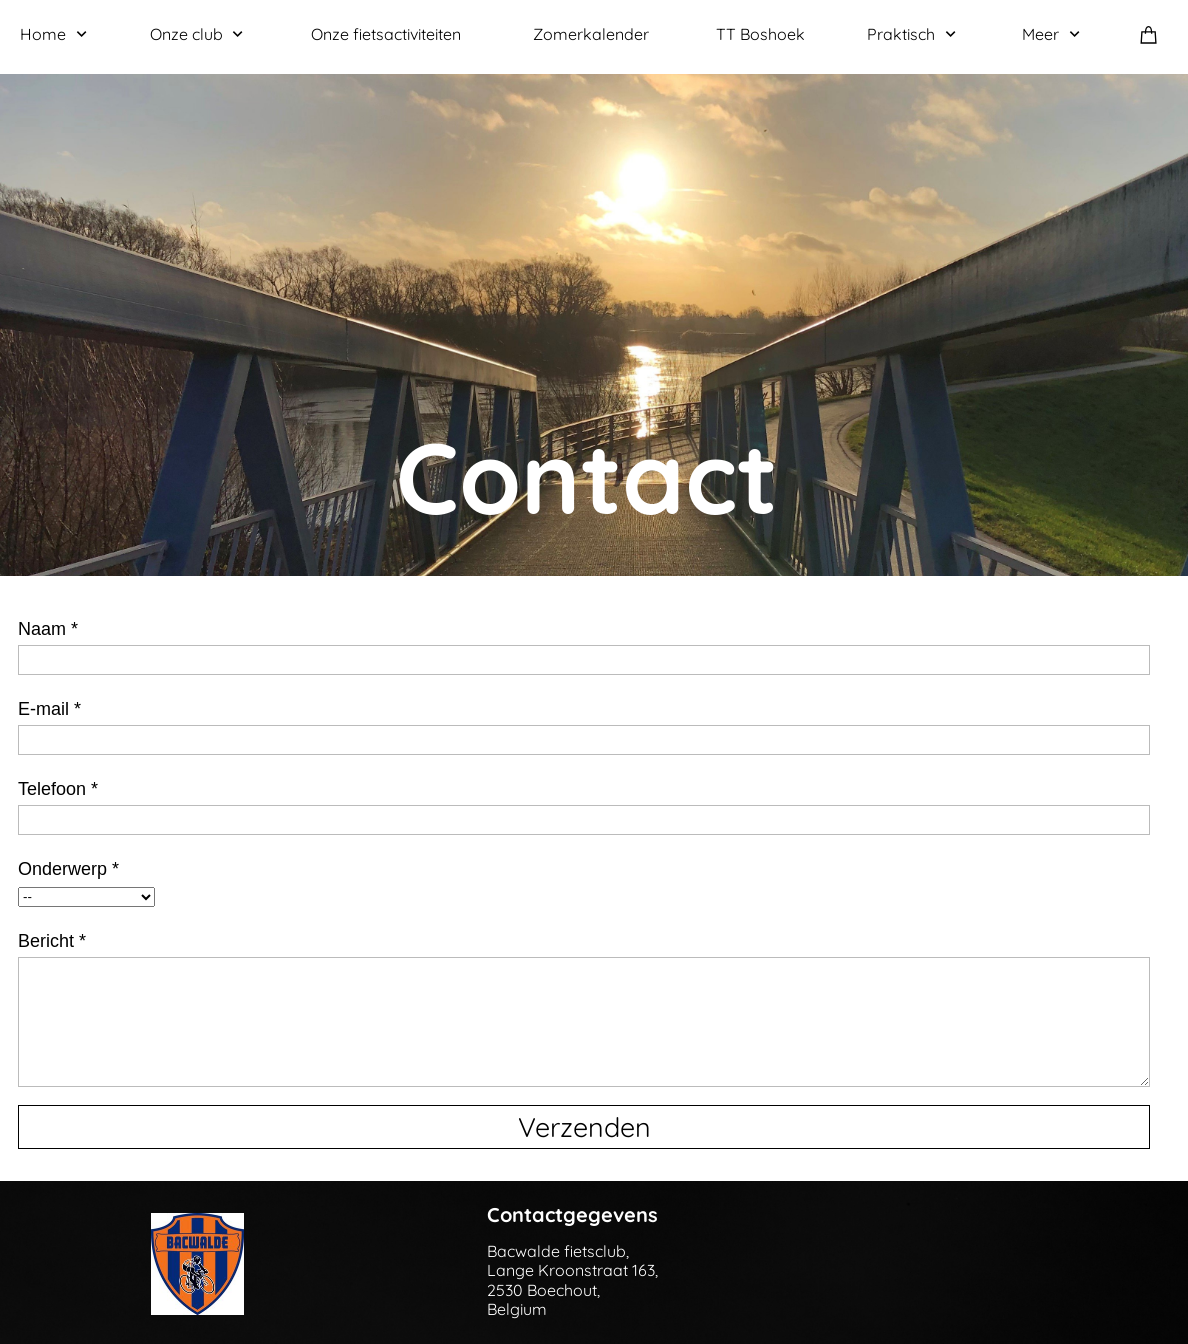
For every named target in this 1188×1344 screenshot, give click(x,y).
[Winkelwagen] (1154, 34)
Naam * (48, 629)
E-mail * (49, 709)
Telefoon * (58, 789)
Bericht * (52, 941)
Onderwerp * (68, 869)
